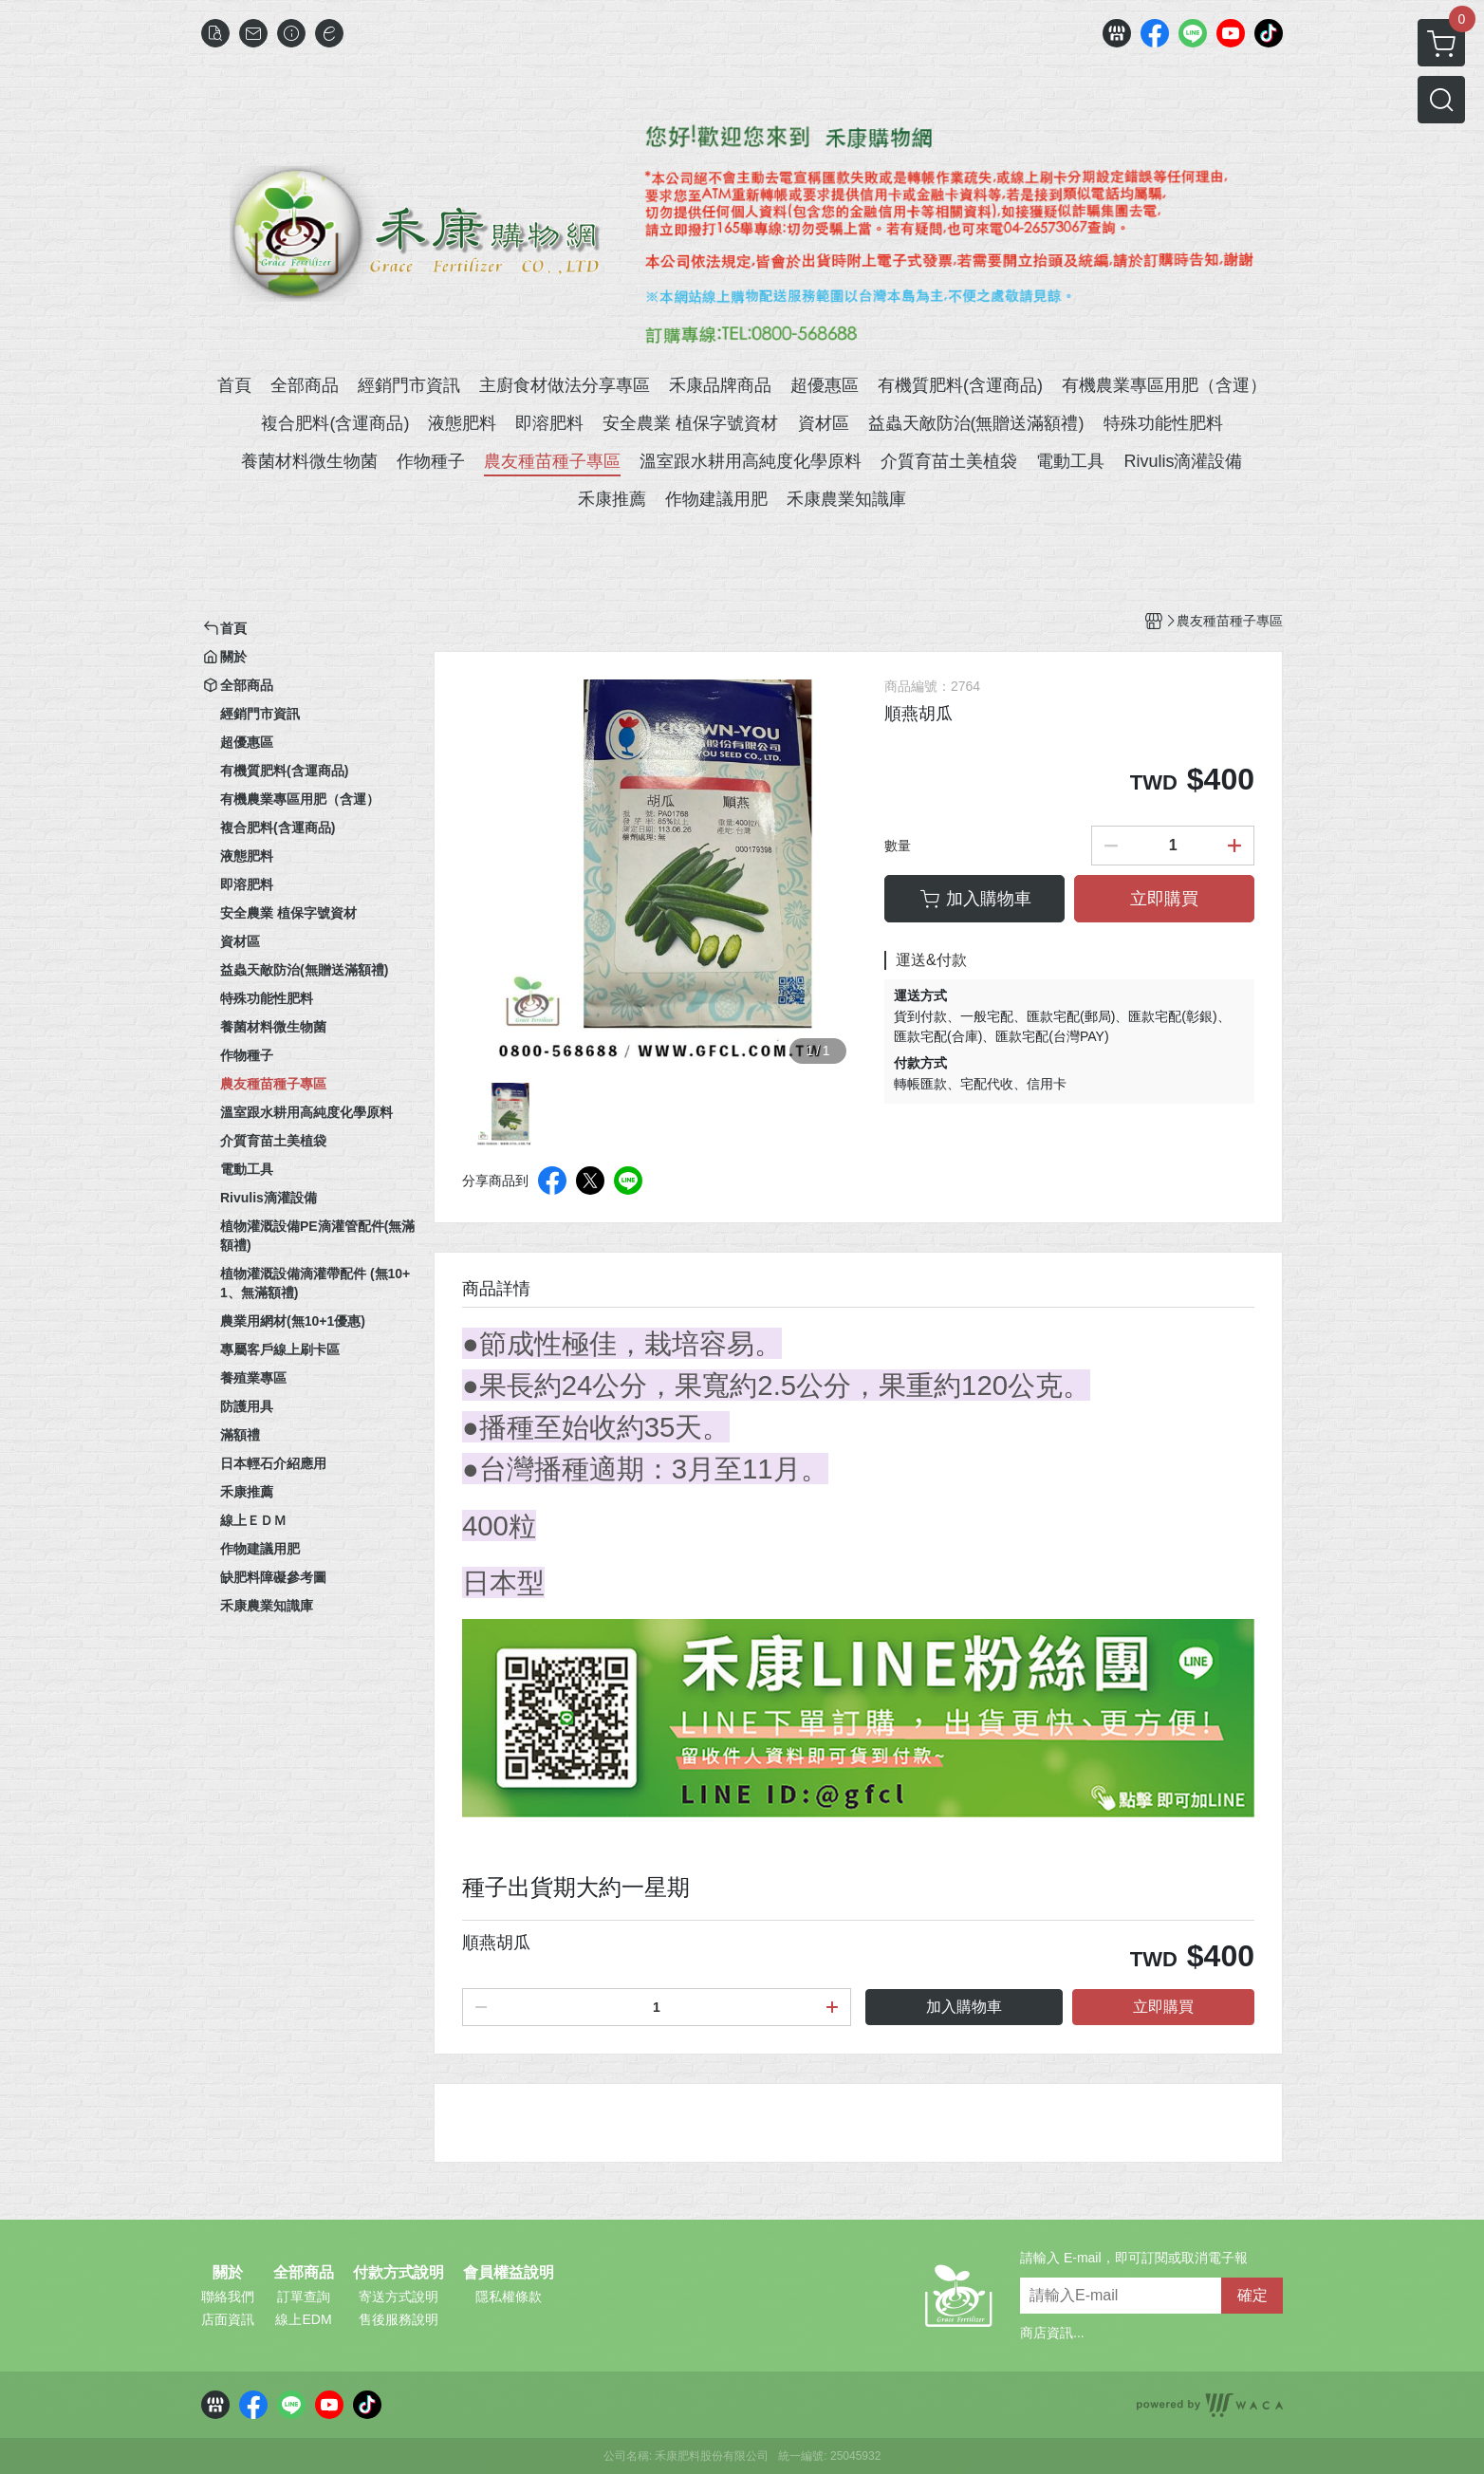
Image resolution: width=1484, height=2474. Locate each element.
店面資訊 (227, 2319)
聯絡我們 (227, 2296)
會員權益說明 (508, 2272)
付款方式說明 (398, 2272)
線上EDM (303, 2319)
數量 (897, 845)
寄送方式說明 (398, 2296)
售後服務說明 (398, 2319)
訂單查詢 (303, 2296)
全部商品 (303, 2272)
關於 (228, 2272)
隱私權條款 (508, 2296)
